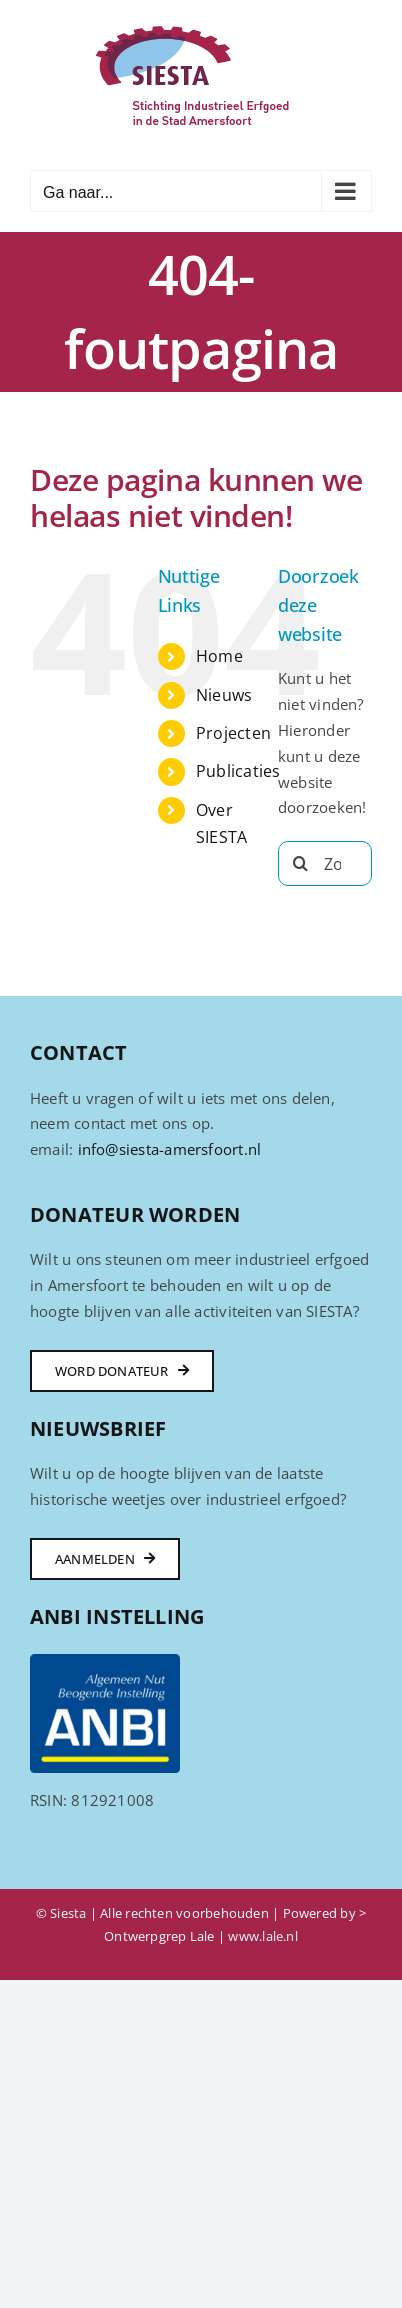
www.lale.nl (262, 1936)
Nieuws (224, 695)
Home (219, 656)
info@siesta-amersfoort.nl (170, 1149)
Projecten (233, 733)
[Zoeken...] (325, 863)
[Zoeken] (300, 863)
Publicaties (238, 771)
